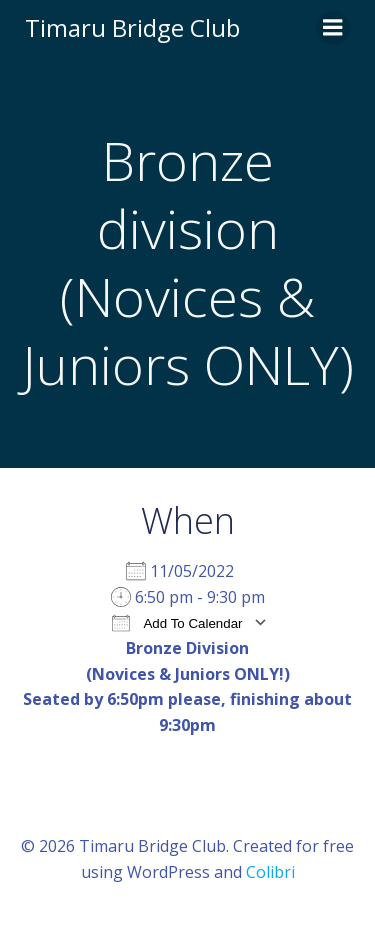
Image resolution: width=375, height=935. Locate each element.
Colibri (270, 872)
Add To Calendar (177, 622)
